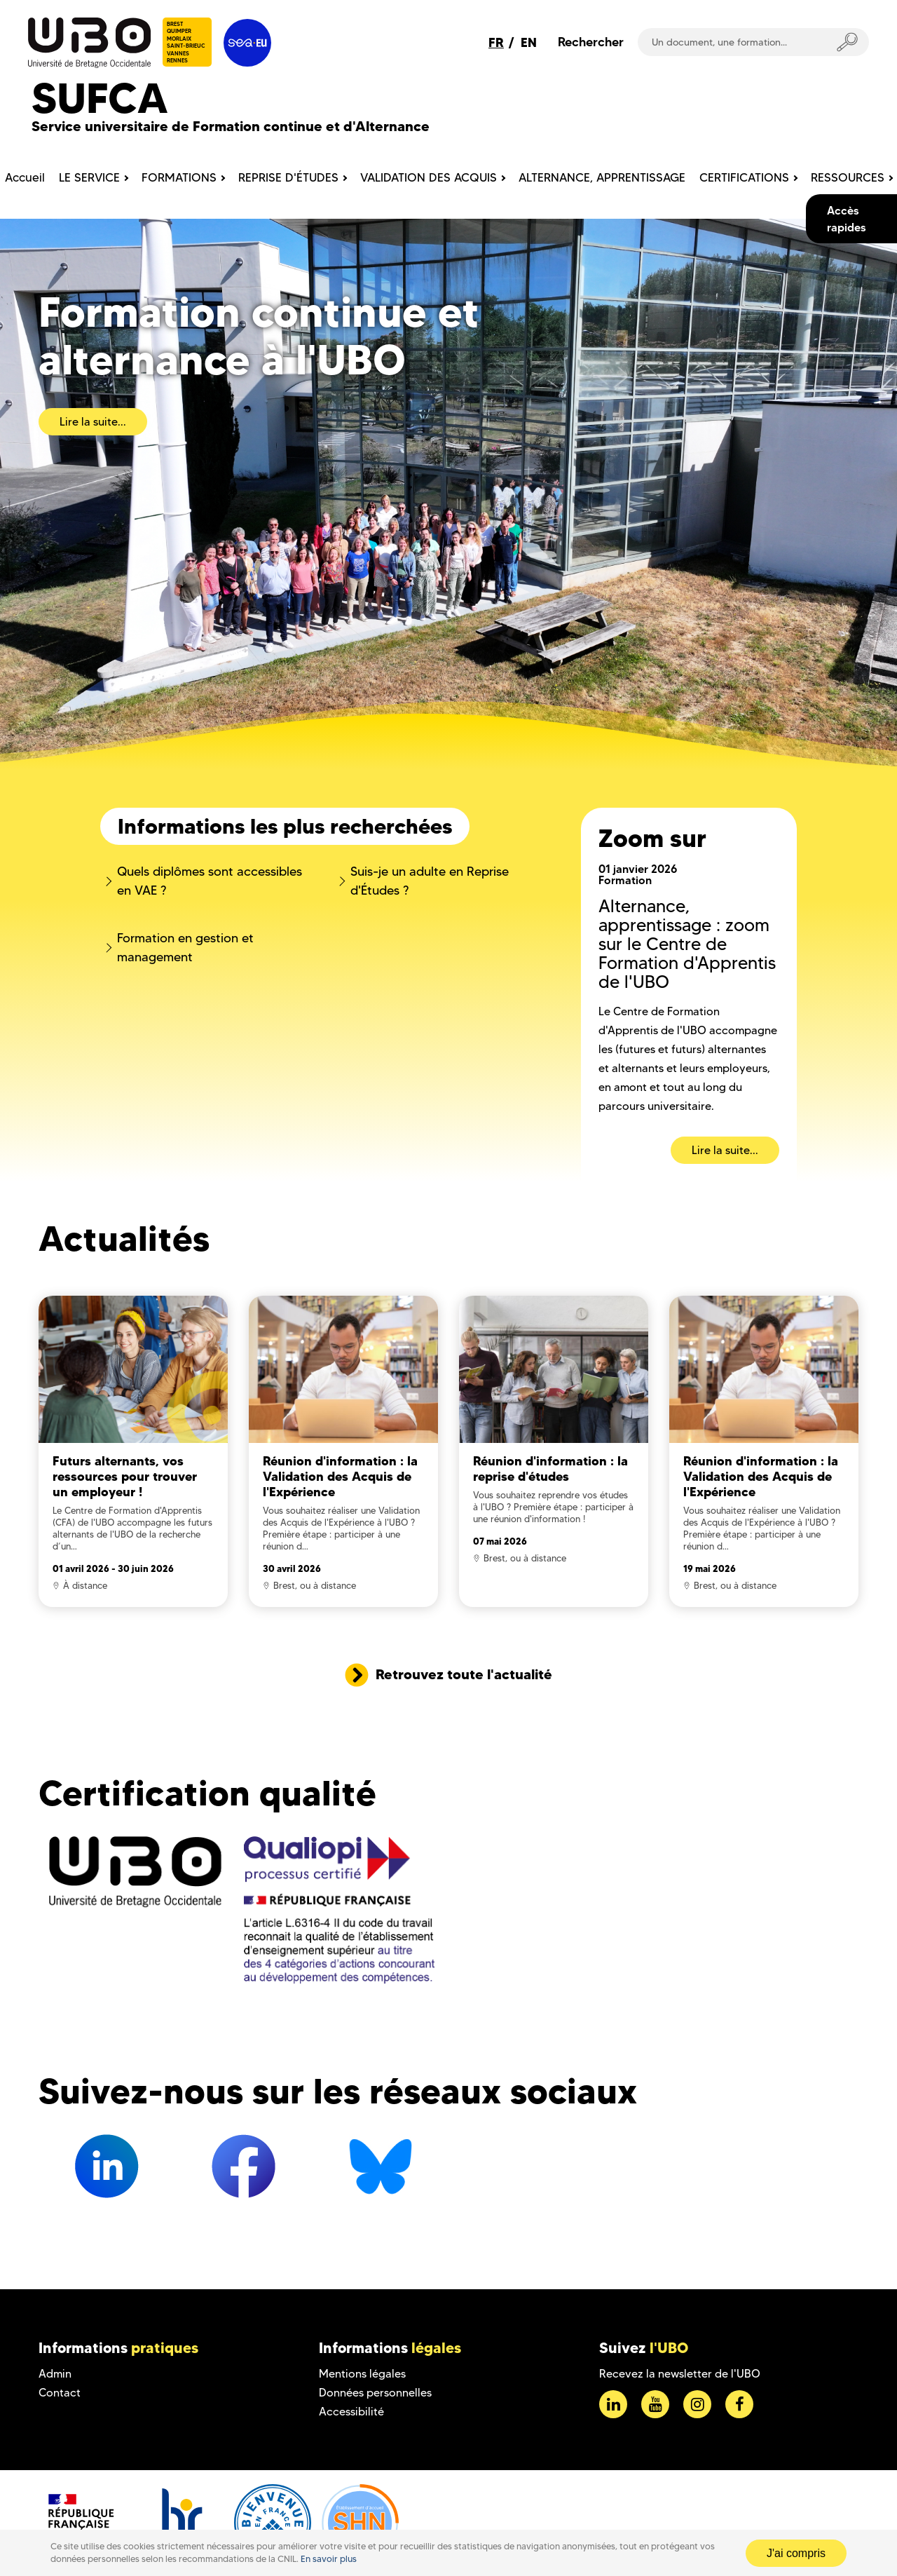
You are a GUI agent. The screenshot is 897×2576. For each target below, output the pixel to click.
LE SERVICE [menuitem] (89, 177)
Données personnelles (375, 2392)
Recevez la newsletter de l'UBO (679, 2373)
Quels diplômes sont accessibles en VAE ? (209, 881)
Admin (55, 2373)
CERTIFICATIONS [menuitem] (744, 177)
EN (529, 42)
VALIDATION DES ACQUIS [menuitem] (428, 177)
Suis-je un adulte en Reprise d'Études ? (429, 881)
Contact (60, 2392)
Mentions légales (362, 2373)
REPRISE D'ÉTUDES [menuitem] (288, 177)
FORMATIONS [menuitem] (179, 177)
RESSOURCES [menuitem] (847, 177)
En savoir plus (329, 2559)
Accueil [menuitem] (25, 177)
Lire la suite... (93, 421)
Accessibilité (351, 2411)
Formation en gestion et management (185, 947)
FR (496, 42)
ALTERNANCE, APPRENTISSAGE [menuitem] (602, 177)
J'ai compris (796, 2553)
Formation (625, 880)
